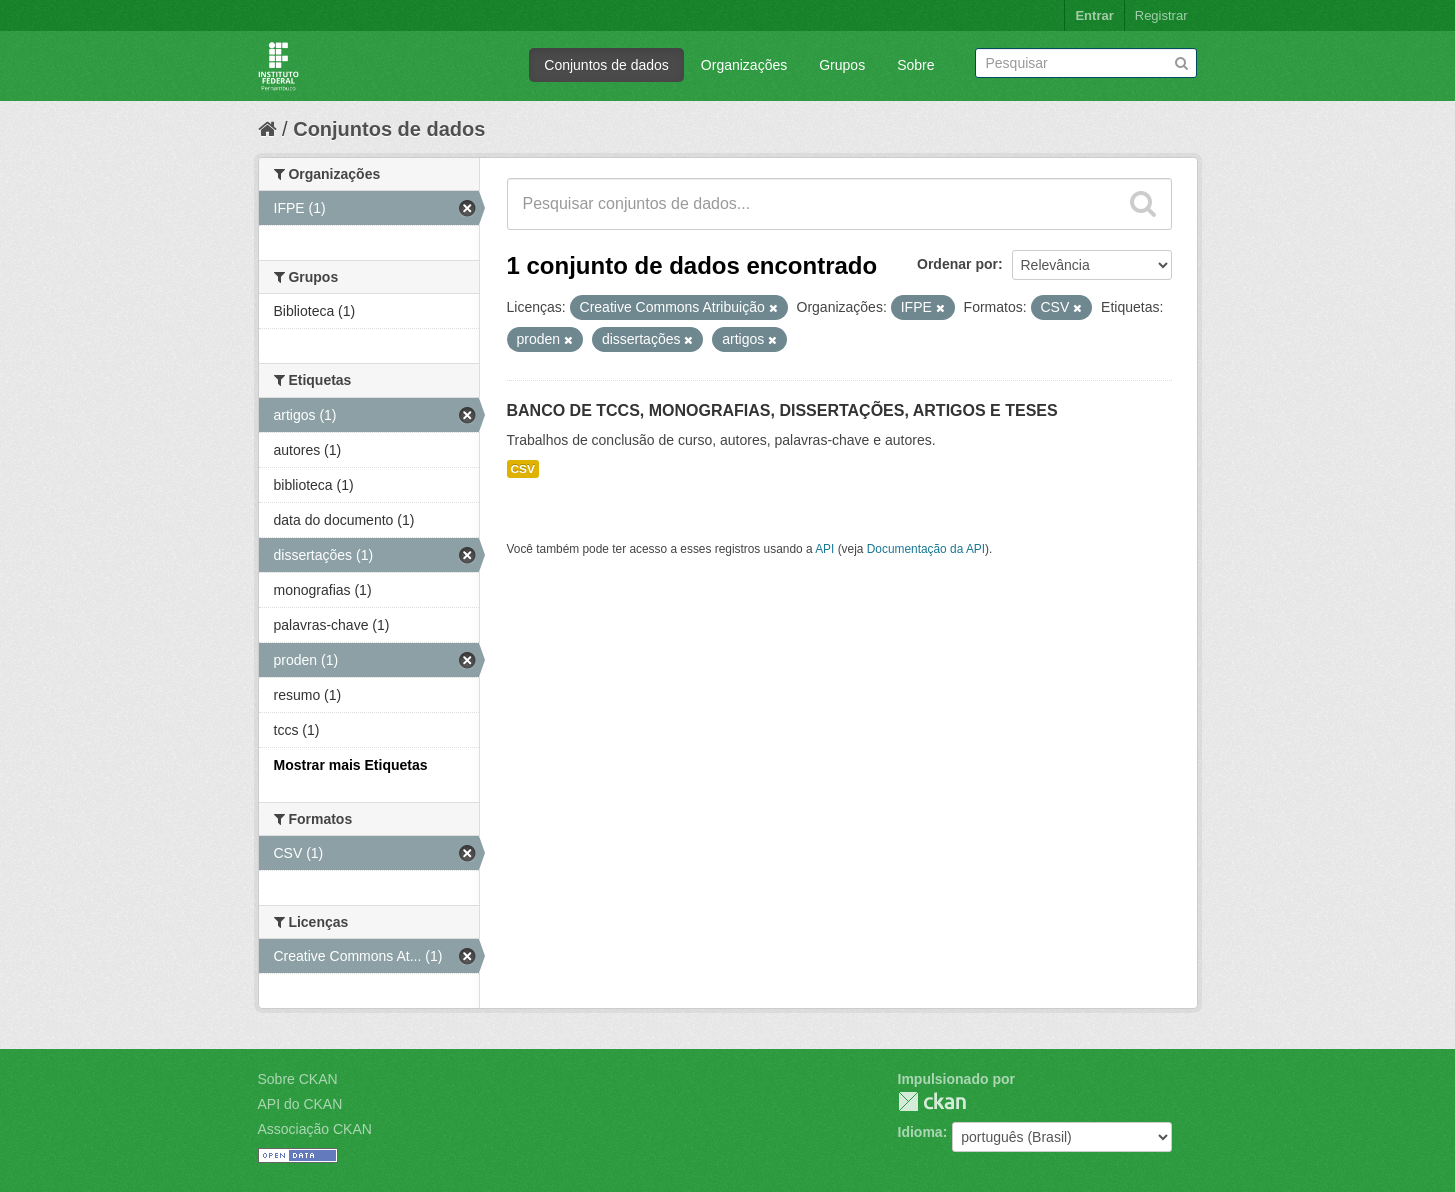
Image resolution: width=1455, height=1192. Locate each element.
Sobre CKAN (298, 1079)
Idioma (920, 1132)
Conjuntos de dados (606, 65)
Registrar (1161, 15)
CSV (523, 469)
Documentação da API (926, 549)
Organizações (744, 65)
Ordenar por (957, 264)
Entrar (1094, 15)
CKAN (932, 1101)
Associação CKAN (315, 1129)
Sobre (915, 65)
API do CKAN (300, 1104)
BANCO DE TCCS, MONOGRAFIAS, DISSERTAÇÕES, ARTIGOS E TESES (782, 410)
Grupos (842, 65)
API (824, 549)
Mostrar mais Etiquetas (351, 765)
